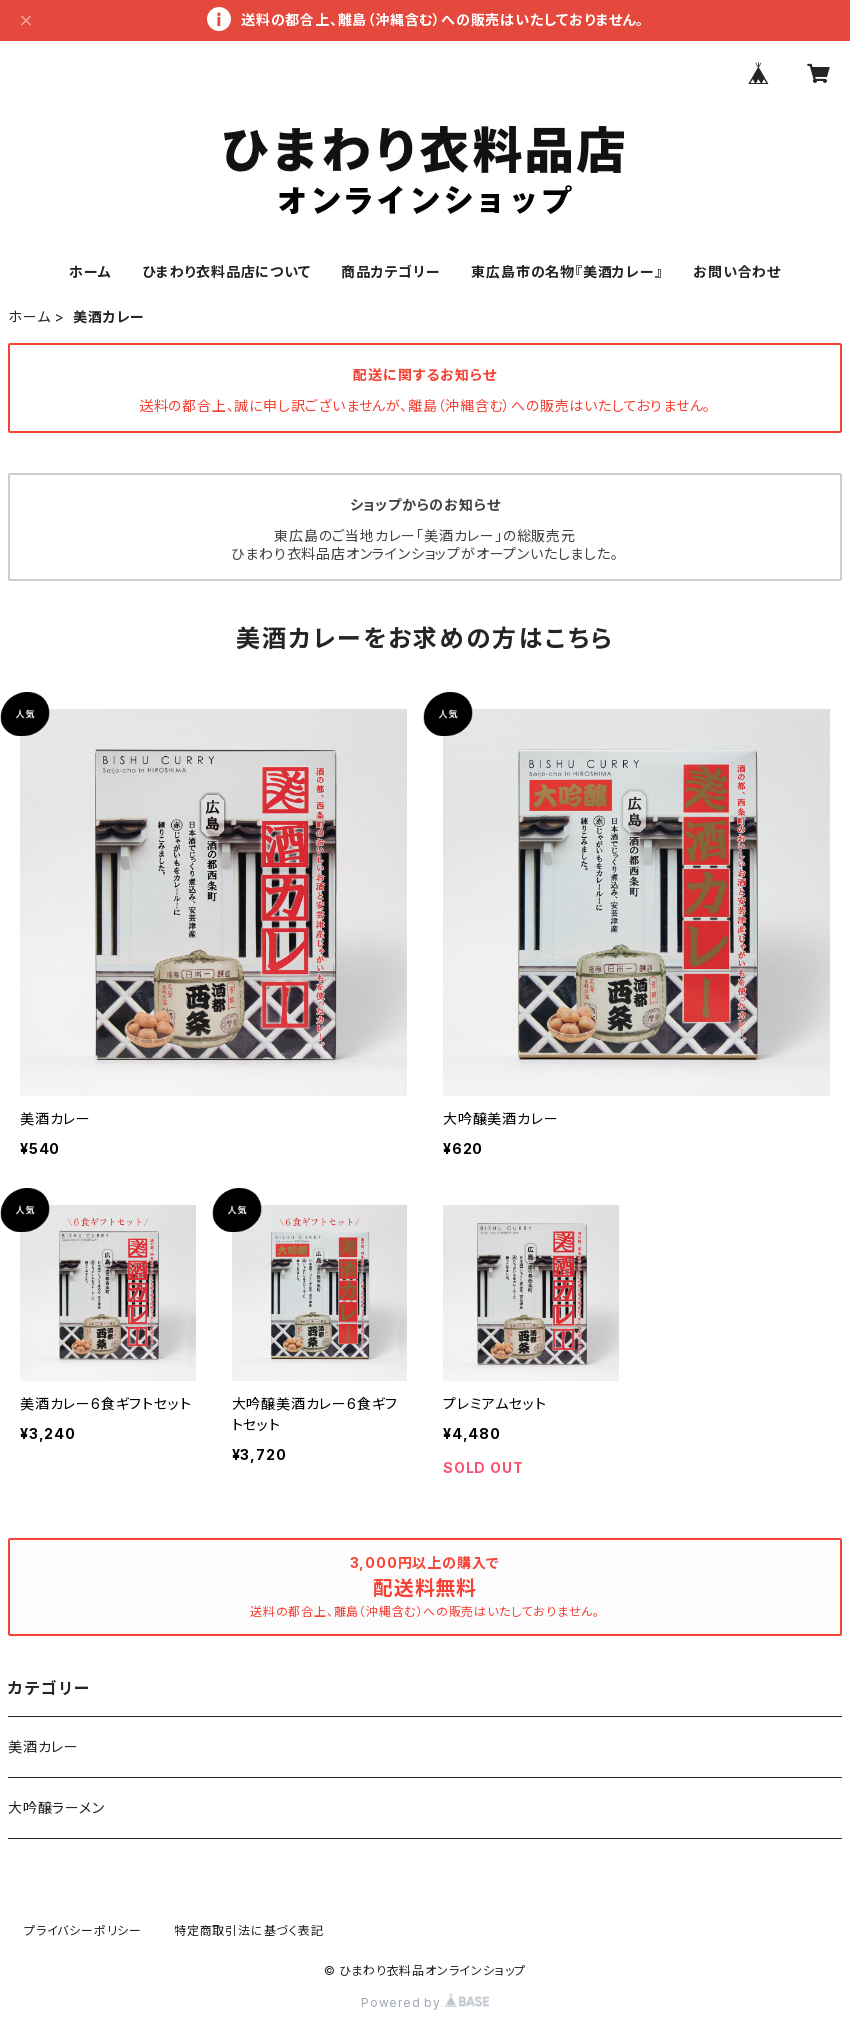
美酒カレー (43, 1746)
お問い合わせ (737, 271)
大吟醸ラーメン (56, 1807)
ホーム (90, 271)
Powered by (425, 2002)
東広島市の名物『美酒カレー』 (566, 271)
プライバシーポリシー (83, 1930)
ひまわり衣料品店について (226, 271)
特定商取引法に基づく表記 (249, 1930)
